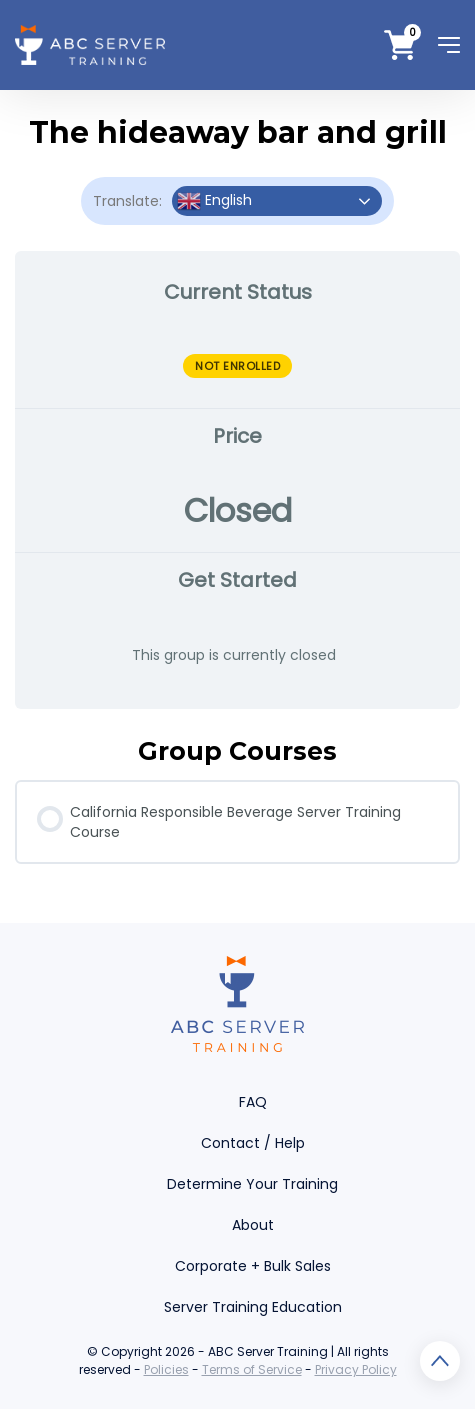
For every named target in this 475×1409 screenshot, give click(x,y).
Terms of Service (252, 1369)
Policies (166, 1369)
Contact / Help (253, 1143)
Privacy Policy (356, 1369)
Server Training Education (253, 1307)
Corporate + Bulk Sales (253, 1266)
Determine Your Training (252, 1184)
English (214, 201)
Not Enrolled (237, 366)
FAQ (253, 1102)
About (253, 1225)
